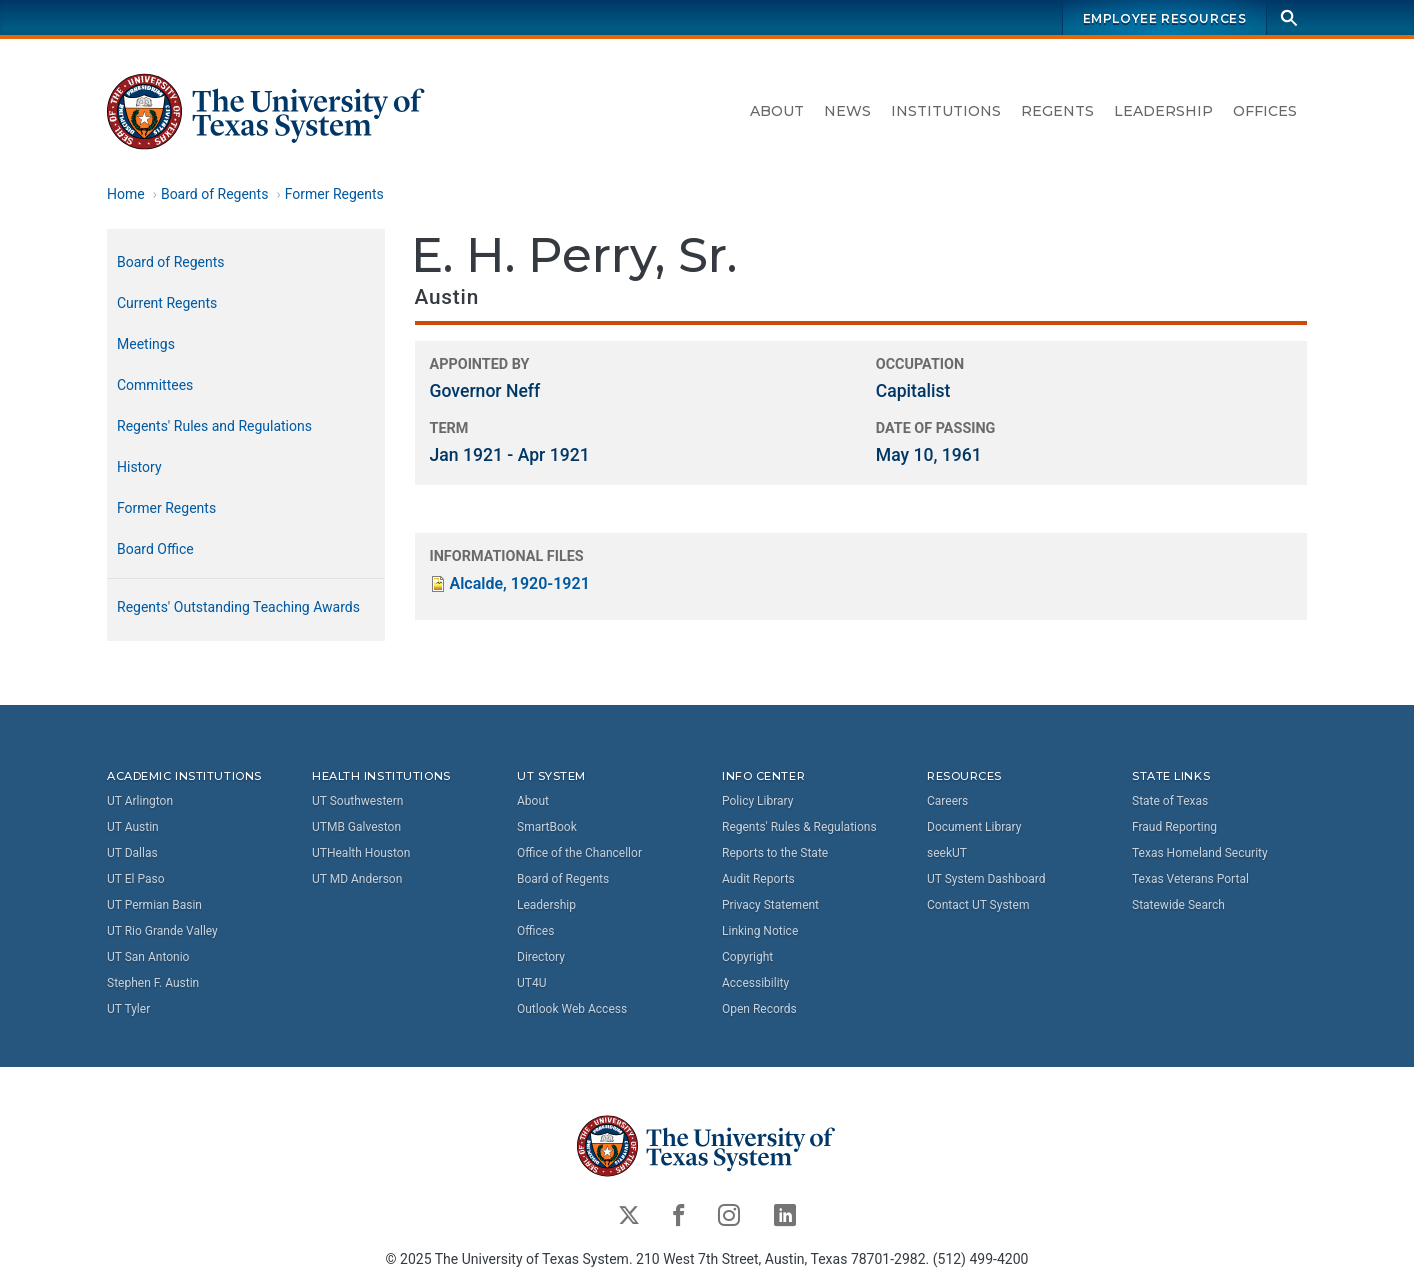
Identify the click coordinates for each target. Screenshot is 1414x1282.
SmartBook (547, 827)
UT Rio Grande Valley (162, 931)
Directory (541, 957)
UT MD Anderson (357, 879)
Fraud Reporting (1174, 827)
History (139, 467)
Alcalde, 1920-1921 (520, 583)
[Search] (1289, 17)
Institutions (946, 111)
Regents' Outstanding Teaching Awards (238, 607)
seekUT (947, 853)
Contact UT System (978, 905)
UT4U (531, 983)
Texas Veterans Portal (1190, 879)
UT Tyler (128, 1009)
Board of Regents (215, 194)
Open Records (759, 1009)
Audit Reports (758, 879)
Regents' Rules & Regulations (799, 827)
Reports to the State (775, 853)
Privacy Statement (770, 905)
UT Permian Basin (154, 905)
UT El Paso (135, 879)
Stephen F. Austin (153, 983)
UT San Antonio (148, 957)
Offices (1265, 111)
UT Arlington (140, 801)
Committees (155, 385)
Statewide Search (1178, 905)
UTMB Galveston (356, 827)
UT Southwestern (357, 801)
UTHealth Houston (361, 853)
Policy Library (757, 801)
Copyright (747, 957)
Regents (1057, 111)
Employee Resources (1165, 18)
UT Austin (133, 827)
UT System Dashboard (986, 879)
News (847, 111)
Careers (947, 801)
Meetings (146, 344)
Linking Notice (760, 931)
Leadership (1163, 111)
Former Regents (334, 194)
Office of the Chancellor (579, 853)
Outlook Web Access (572, 1009)
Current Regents (167, 303)
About (777, 111)
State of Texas (1170, 801)
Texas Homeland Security (1200, 853)
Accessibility (755, 983)
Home (126, 194)
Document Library (974, 827)
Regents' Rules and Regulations (214, 426)
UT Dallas (132, 853)
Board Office (155, 549)
